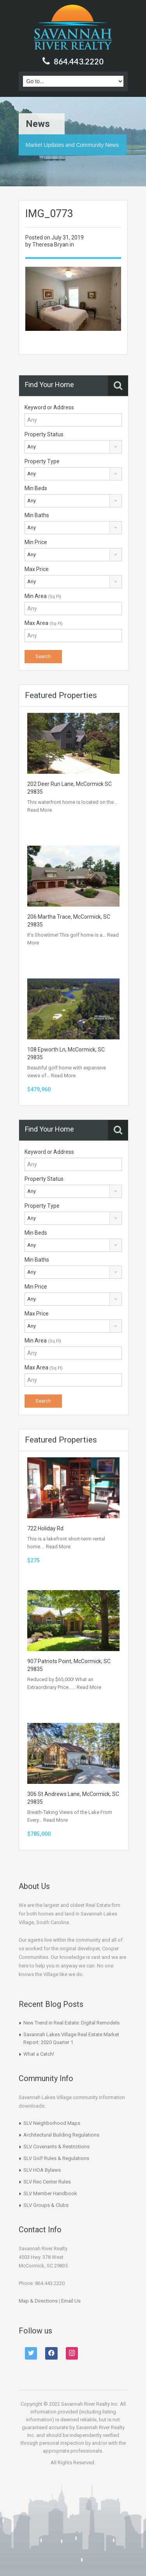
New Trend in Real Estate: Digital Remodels (71, 2023)
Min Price (36, 542)
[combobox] (73, 446)
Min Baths (37, 515)
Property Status (44, 434)
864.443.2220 (79, 61)
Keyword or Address (49, 407)
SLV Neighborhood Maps (51, 2123)
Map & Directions (38, 2301)
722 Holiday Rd (45, 1528)
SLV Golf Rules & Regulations (56, 2158)
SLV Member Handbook (50, 2193)
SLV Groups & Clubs (46, 2205)
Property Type (42, 461)
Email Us (71, 2301)
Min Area (43, 596)
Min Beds (36, 488)
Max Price (37, 569)
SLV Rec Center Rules (47, 2182)
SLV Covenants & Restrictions (56, 2146)
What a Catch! (38, 2054)
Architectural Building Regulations (61, 2135)
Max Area (44, 623)
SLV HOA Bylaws (42, 2170)
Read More (39, 810)
